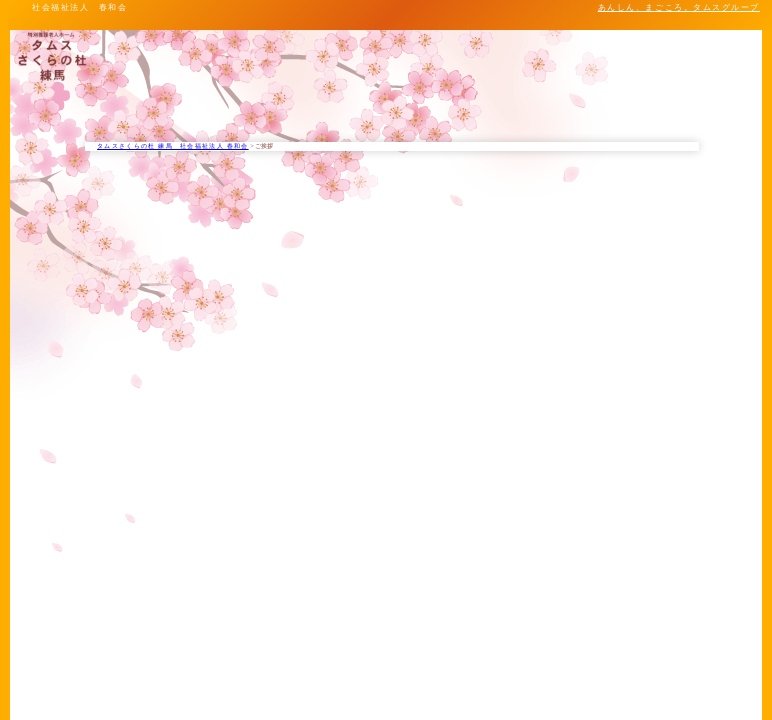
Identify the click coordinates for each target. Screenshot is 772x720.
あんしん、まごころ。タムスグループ (679, 7)
